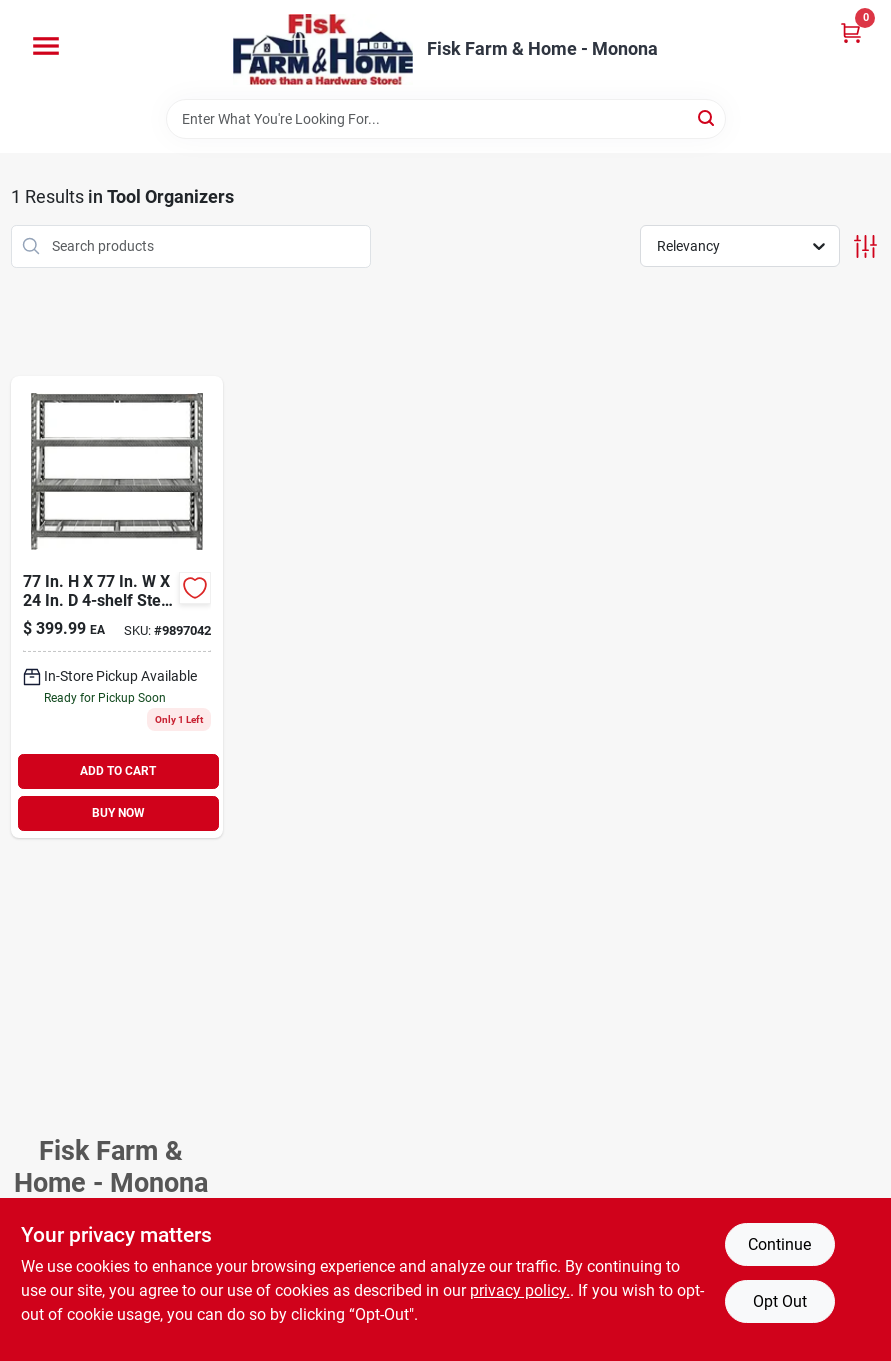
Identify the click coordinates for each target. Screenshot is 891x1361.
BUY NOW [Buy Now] (118, 813)
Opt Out (780, 1301)
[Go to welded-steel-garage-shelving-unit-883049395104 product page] (117, 607)
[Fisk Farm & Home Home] (323, 49)
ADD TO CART (118, 771)
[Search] (707, 117)
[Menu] (46, 46)
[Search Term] (446, 119)
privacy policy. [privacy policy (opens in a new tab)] (520, 1290)
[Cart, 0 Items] (851, 32)
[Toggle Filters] (865, 246)
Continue (779, 1244)
